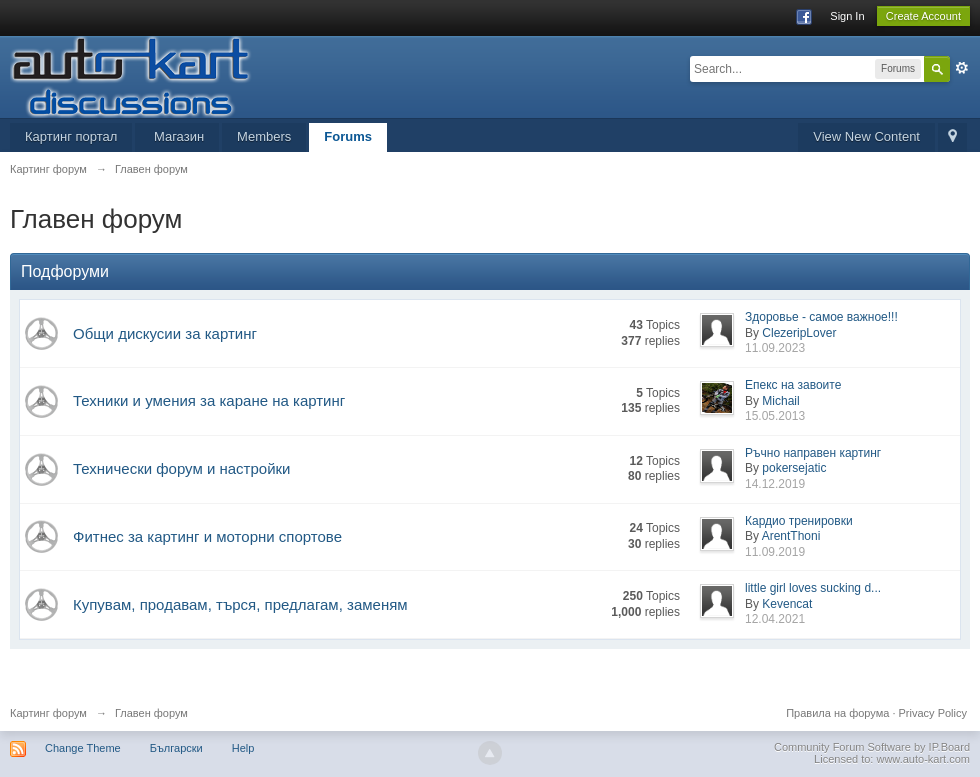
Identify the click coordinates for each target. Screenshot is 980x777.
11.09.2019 (775, 552)
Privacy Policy (933, 713)
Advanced (962, 68)
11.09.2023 (775, 348)
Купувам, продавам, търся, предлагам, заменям (240, 604)
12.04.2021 (775, 619)
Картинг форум (48, 713)
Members (264, 136)
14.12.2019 (775, 484)
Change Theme (83, 748)
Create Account (923, 16)
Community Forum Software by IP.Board (872, 747)
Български (176, 748)
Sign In (847, 16)
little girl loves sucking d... (813, 588)
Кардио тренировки (799, 521)
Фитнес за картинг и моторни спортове (207, 536)
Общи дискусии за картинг (165, 333)
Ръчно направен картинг (813, 453)
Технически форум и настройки (181, 468)
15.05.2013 (775, 416)
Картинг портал (71, 136)
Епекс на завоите (793, 385)
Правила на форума (837, 713)
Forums (348, 136)
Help (243, 748)
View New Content (866, 136)
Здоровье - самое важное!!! (821, 317)
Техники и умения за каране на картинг (209, 400)
